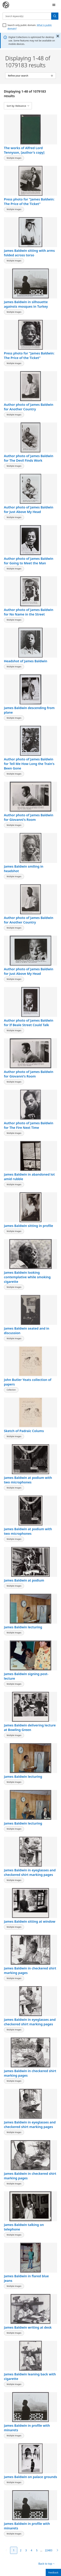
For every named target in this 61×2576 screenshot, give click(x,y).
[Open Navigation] (53, 4)
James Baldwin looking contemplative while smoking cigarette (27, 1277)
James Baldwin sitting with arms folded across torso (29, 252)
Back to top (46, 2563)
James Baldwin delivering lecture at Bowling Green (30, 1727)
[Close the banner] (58, 36)
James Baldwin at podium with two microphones (28, 1479)
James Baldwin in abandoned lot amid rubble (29, 1176)
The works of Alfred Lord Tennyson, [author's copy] (24, 150)
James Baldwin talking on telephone (24, 2227)
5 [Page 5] (37, 2550)
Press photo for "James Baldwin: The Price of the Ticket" (29, 201)
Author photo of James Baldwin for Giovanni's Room (28, 817)
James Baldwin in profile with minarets (27, 2427)
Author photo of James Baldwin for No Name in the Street (28, 612)
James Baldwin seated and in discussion (26, 1330)
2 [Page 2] (20, 2550)
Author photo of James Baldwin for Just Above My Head (28, 509)
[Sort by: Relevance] (18, 105)
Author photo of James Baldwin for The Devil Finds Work (28, 458)
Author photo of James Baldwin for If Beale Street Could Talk (28, 1022)
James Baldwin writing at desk (28, 2327)
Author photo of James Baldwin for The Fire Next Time (28, 1125)
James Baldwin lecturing (23, 1627)
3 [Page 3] (26, 2550)
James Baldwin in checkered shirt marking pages (30, 1970)
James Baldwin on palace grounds (30, 2477)
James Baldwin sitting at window (29, 1921)
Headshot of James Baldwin (25, 661)
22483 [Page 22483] (48, 2550)
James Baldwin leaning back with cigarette (30, 2376)
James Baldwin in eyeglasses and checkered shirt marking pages (30, 1872)
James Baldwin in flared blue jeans (26, 2278)
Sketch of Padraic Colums (24, 1431)
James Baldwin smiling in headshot (23, 868)
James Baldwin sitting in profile (28, 1226)
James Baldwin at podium (24, 1580)
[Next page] (57, 2550)
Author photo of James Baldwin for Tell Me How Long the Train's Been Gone (29, 763)
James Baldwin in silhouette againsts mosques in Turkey (26, 304)
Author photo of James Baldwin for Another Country (28, 406)
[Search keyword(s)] (27, 16)
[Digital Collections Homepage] (6, 5)
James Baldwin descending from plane (29, 710)
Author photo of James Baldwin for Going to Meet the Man (28, 560)
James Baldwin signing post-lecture (26, 1676)
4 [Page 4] (31, 2550)
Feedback (53, 2572)
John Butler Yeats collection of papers (27, 1381)
